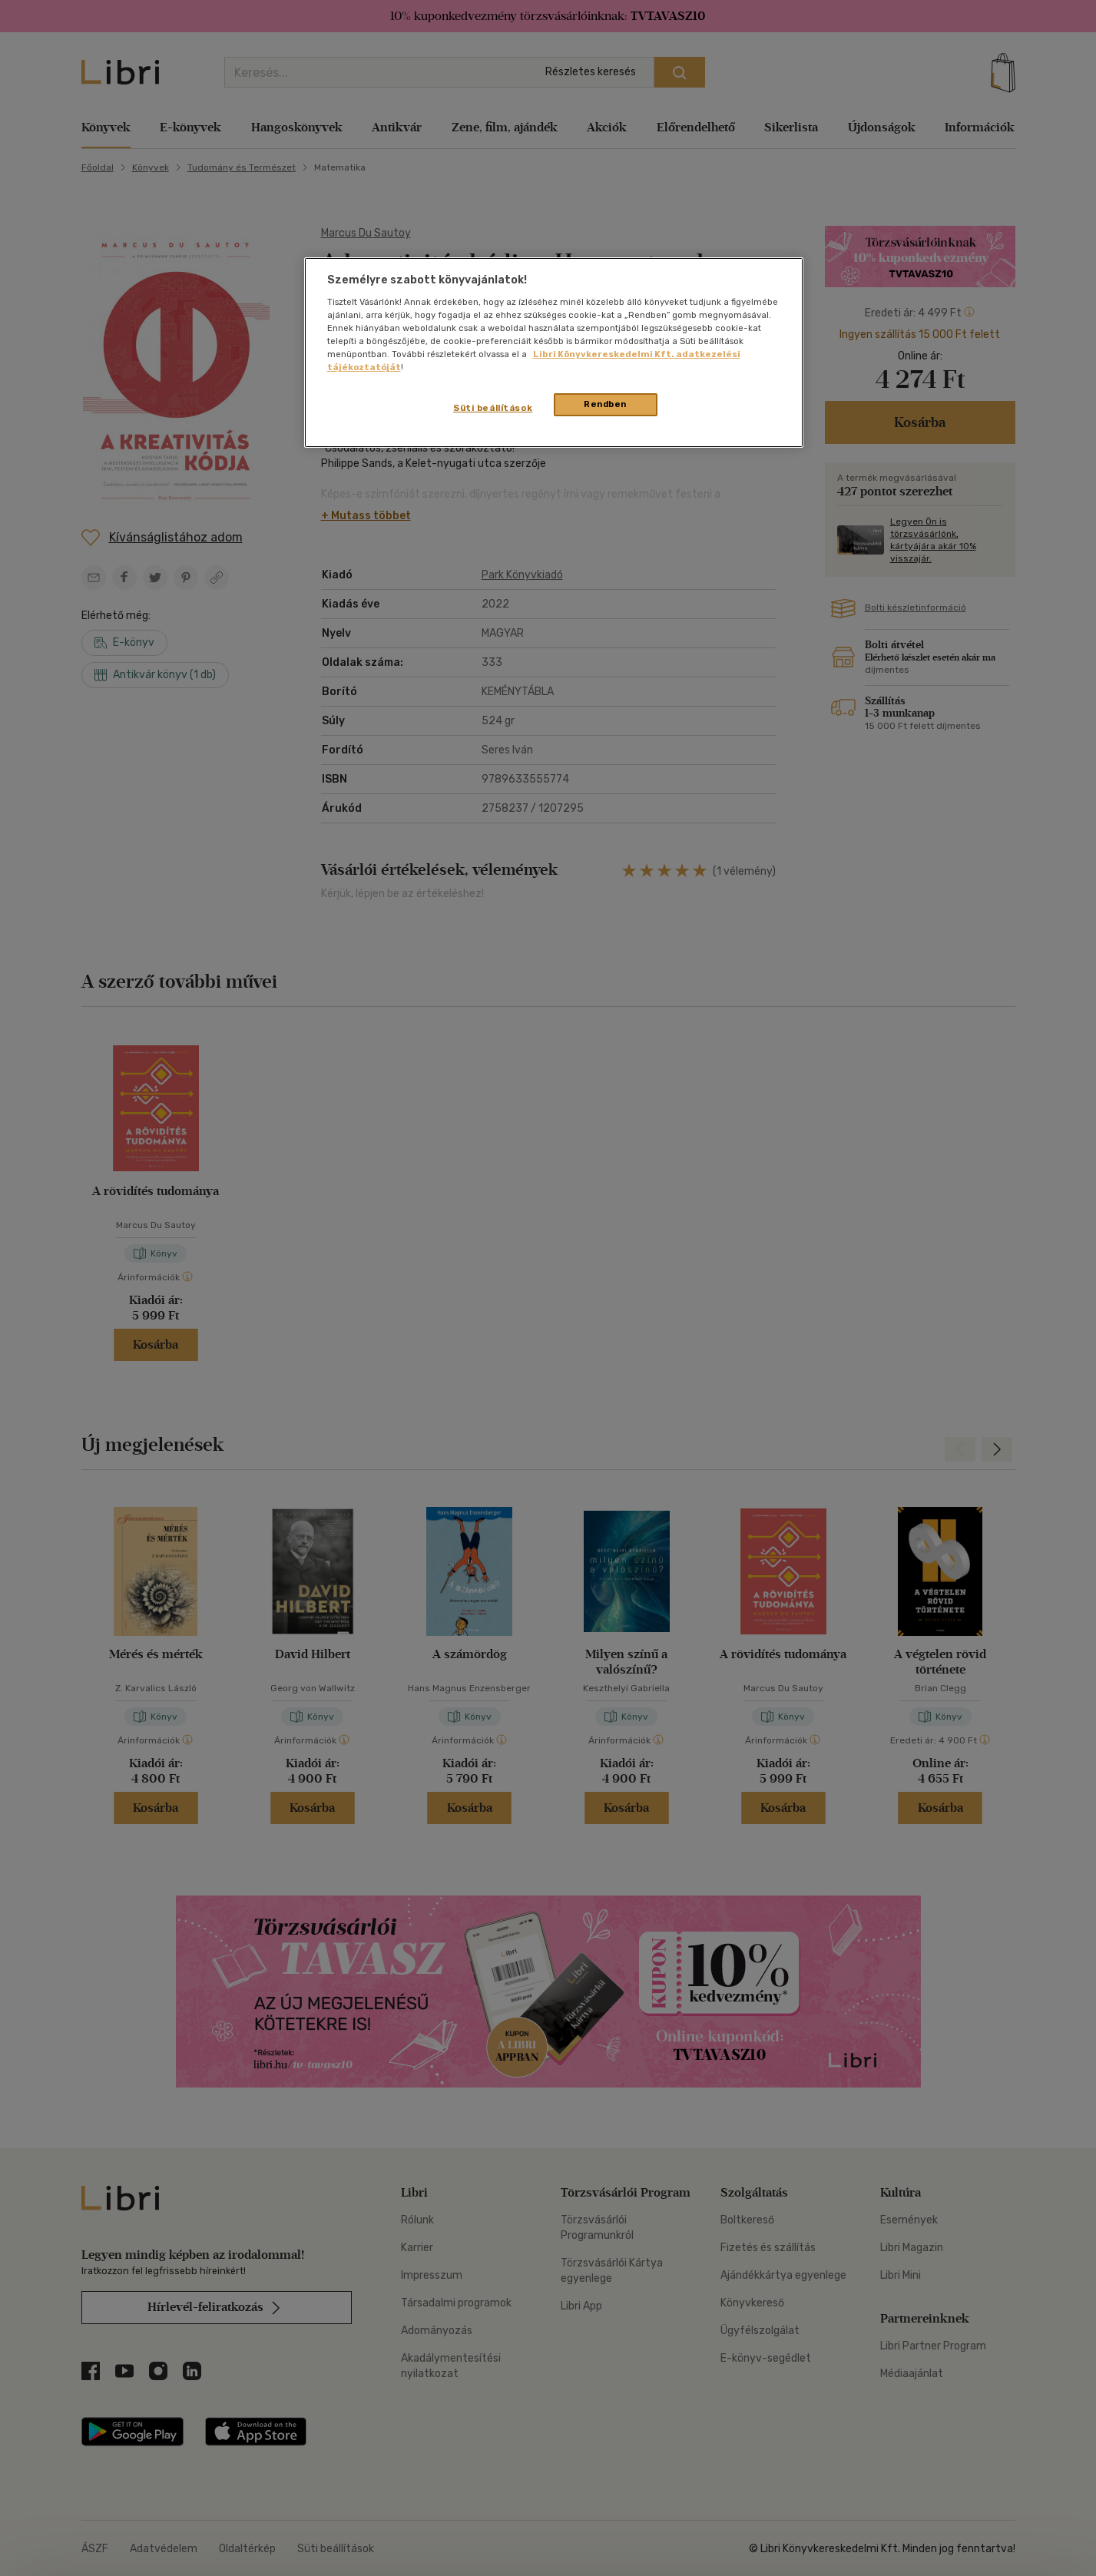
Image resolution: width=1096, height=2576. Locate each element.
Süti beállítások (492, 407)
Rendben (605, 404)
